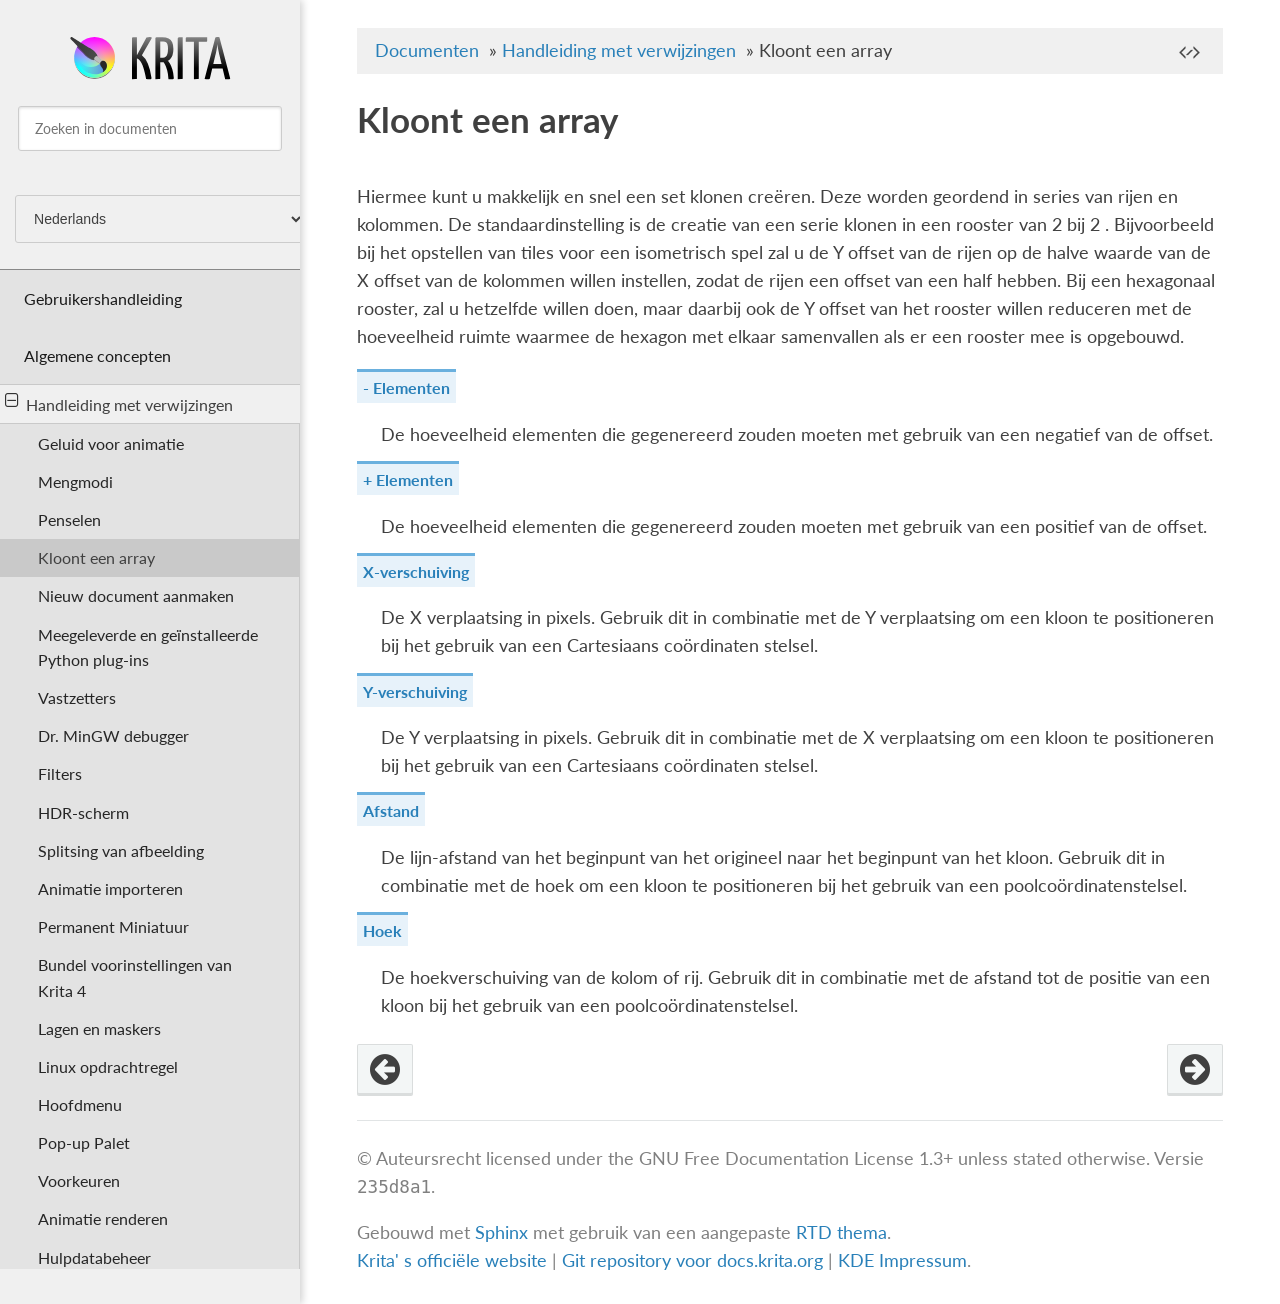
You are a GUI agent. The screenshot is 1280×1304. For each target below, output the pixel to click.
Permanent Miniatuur (113, 926)
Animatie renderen (103, 1218)
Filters (60, 773)
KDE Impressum (902, 1260)
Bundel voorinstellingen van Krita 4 (135, 977)
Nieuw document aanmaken (136, 595)
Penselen (69, 519)
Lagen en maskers (99, 1028)
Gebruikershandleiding (103, 298)
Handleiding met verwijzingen (119, 403)
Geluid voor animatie (111, 443)
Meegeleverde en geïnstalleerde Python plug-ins (148, 647)
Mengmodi (75, 481)
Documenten (427, 50)
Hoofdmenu (80, 1104)
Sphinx (501, 1232)
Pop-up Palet (84, 1142)
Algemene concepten (97, 355)
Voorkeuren (79, 1180)
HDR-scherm (83, 812)
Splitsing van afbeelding (121, 850)
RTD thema (841, 1232)
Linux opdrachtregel (108, 1066)
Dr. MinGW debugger (113, 735)
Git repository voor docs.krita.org (695, 1260)
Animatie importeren (110, 888)
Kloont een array (96, 557)
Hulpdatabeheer (94, 1257)
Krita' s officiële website (452, 1260)
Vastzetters (77, 697)
